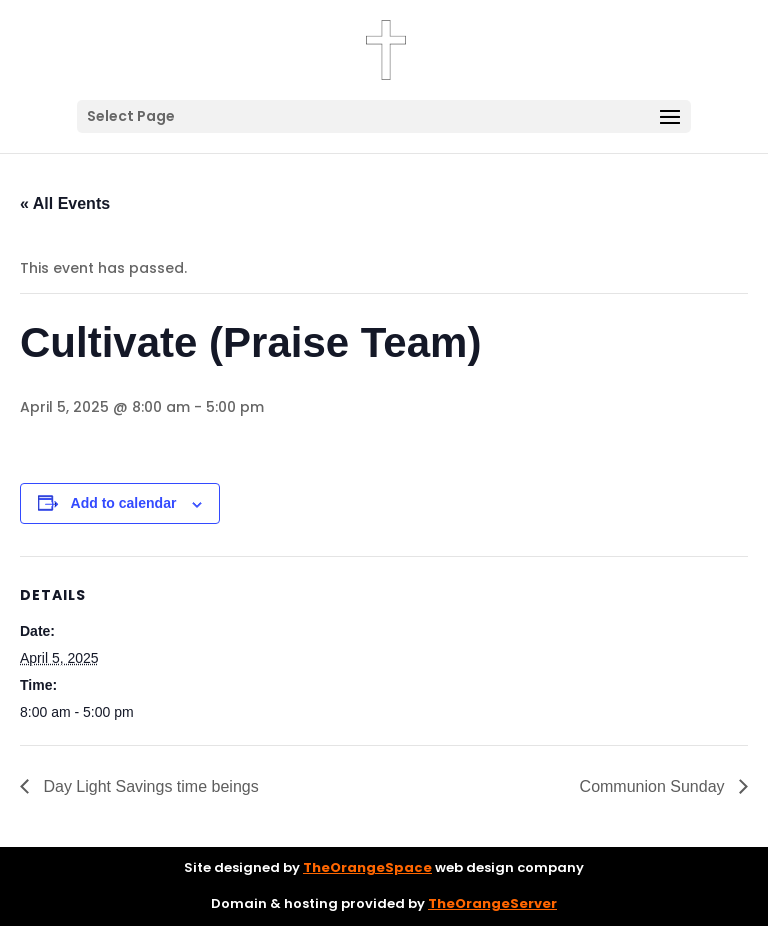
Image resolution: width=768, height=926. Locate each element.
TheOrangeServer (492, 903)
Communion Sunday (654, 786)
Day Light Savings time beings (149, 786)
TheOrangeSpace (367, 867)
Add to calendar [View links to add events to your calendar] (124, 503)
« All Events (65, 203)
